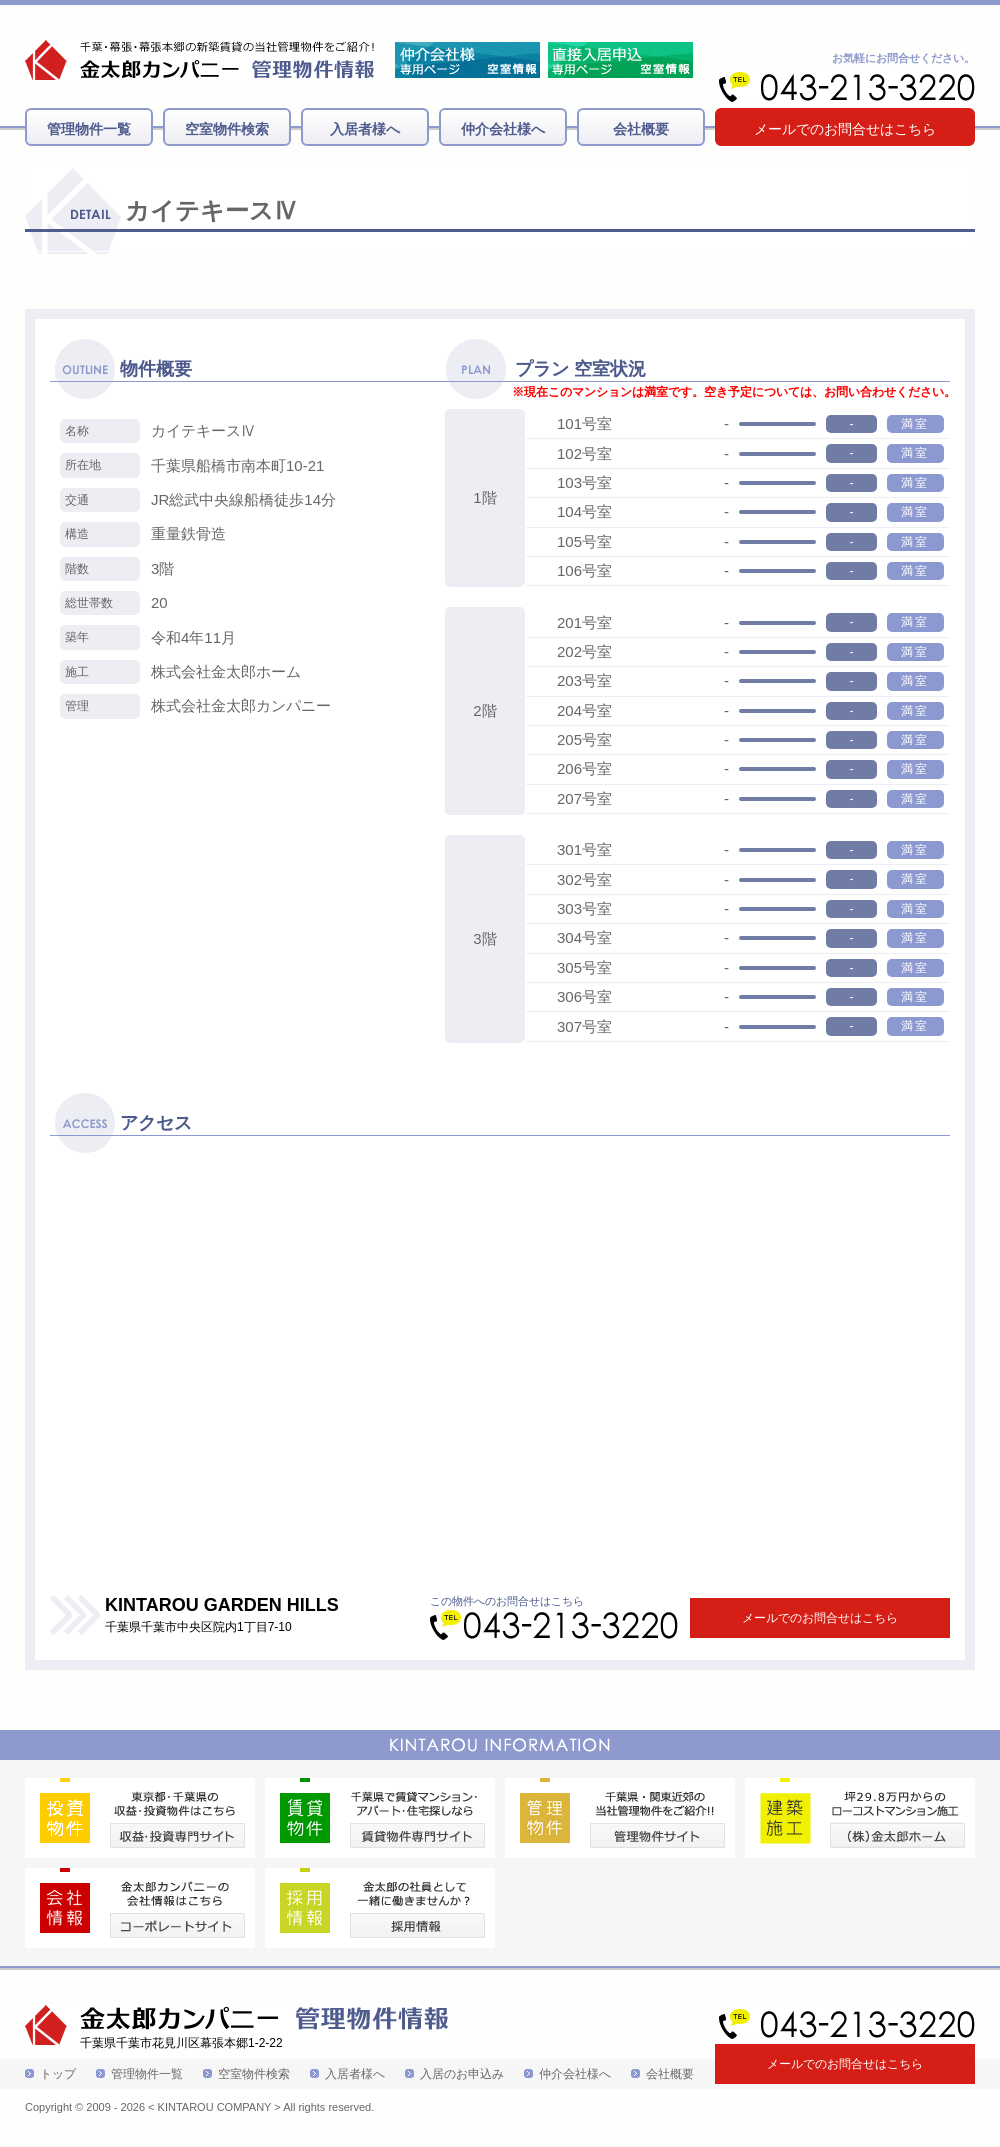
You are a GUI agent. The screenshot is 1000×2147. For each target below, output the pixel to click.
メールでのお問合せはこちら (845, 129)
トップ (58, 2074)
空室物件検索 (227, 129)
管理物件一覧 (89, 129)
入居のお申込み (462, 2074)
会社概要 (641, 129)
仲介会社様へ (503, 129)
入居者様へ (365, 129)
